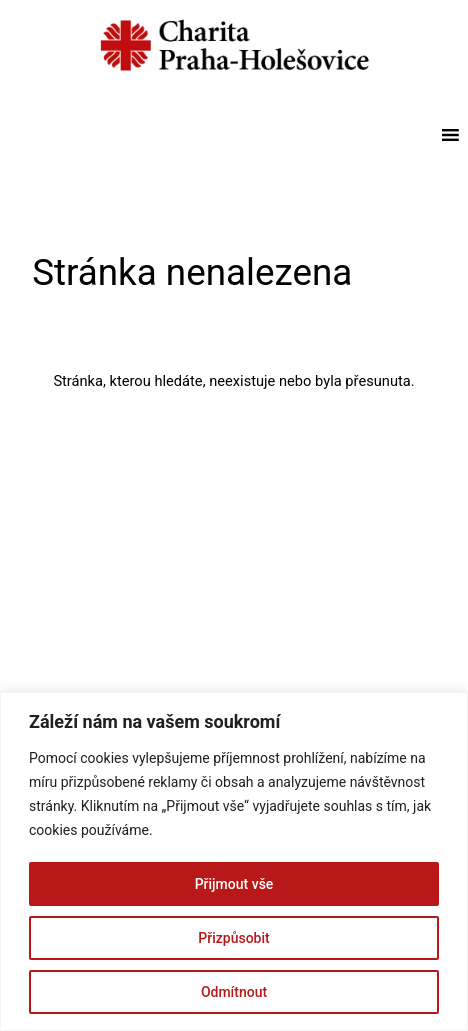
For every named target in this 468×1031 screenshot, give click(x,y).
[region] (234, 861)
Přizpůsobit (233, 938)
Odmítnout (234, 992)
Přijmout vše (234, 884)
